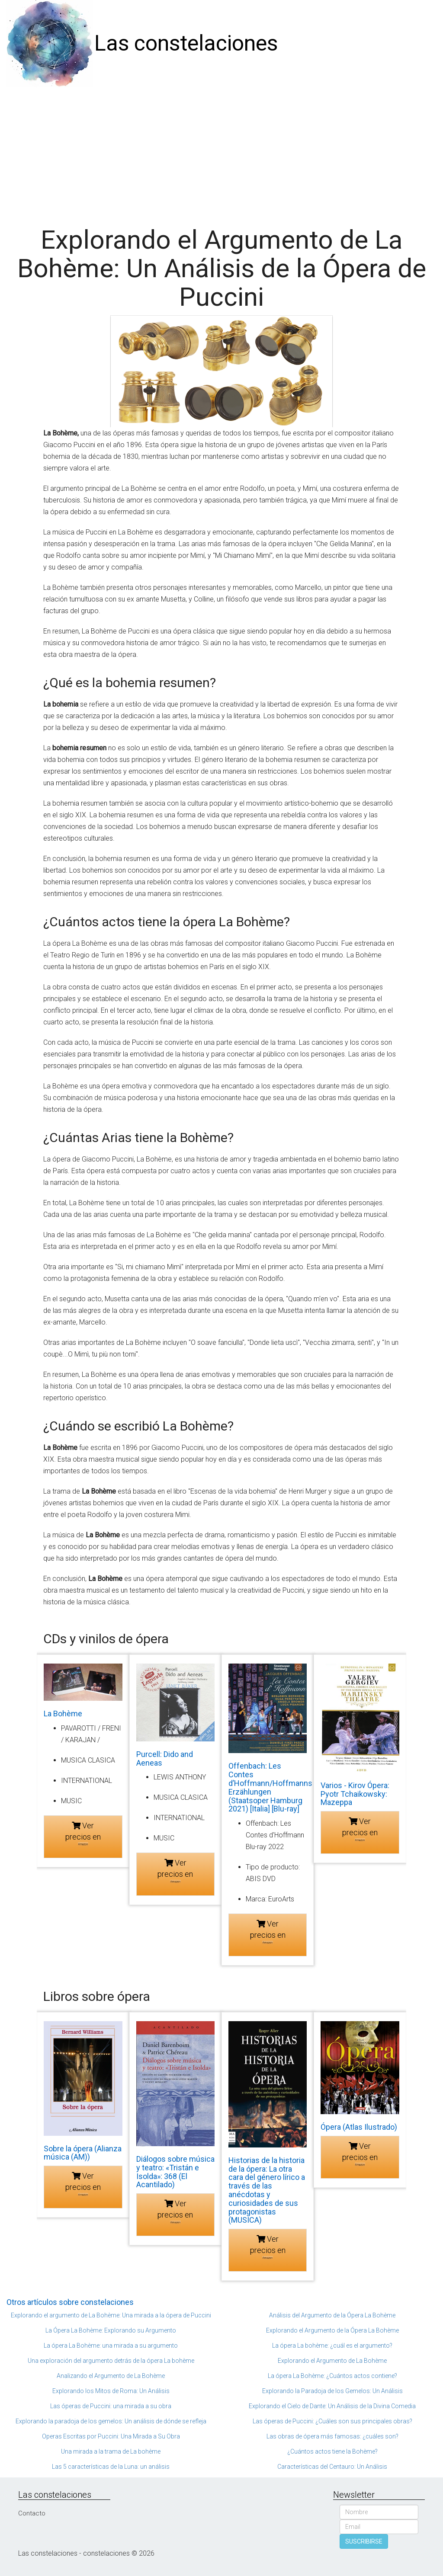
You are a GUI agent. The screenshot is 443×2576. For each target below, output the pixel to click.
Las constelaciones (186, 43)
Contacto (31, 2513)
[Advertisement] (221, 152)
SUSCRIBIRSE (363, 2541)
